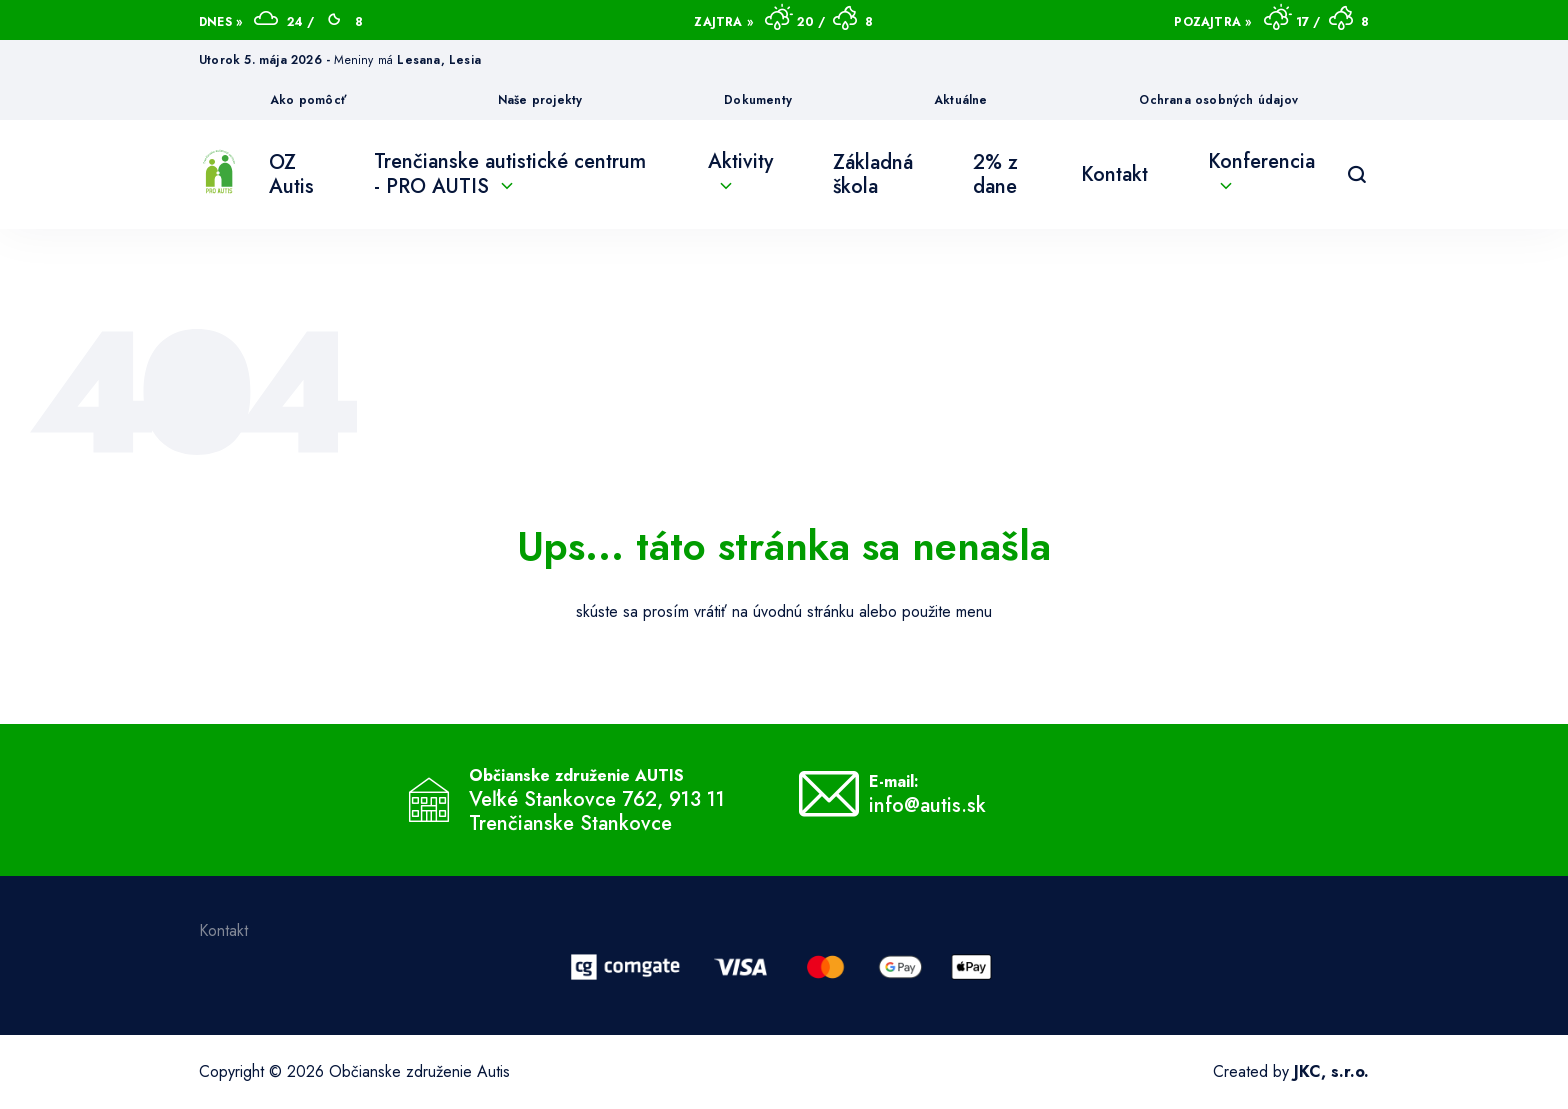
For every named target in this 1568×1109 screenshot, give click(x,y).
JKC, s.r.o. (1331, 1071)
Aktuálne (961, 100)
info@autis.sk (927, 806)
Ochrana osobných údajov (1218, 100)
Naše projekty (540, 100)
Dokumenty (758, 100)
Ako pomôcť (308, 100)
